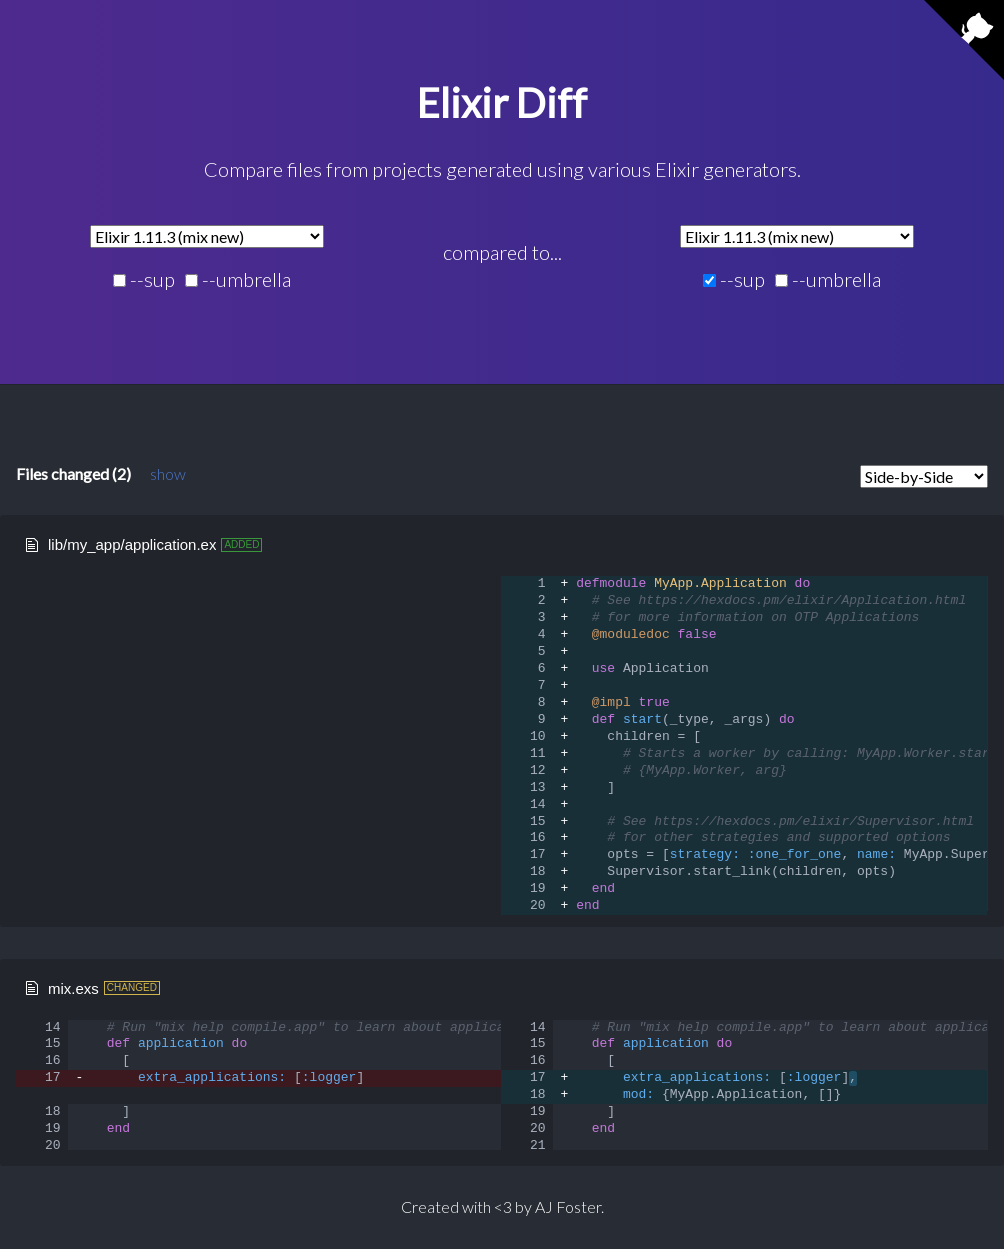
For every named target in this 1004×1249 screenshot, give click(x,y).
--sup (144, 279)
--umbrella (238, 279)
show (168, 473)
